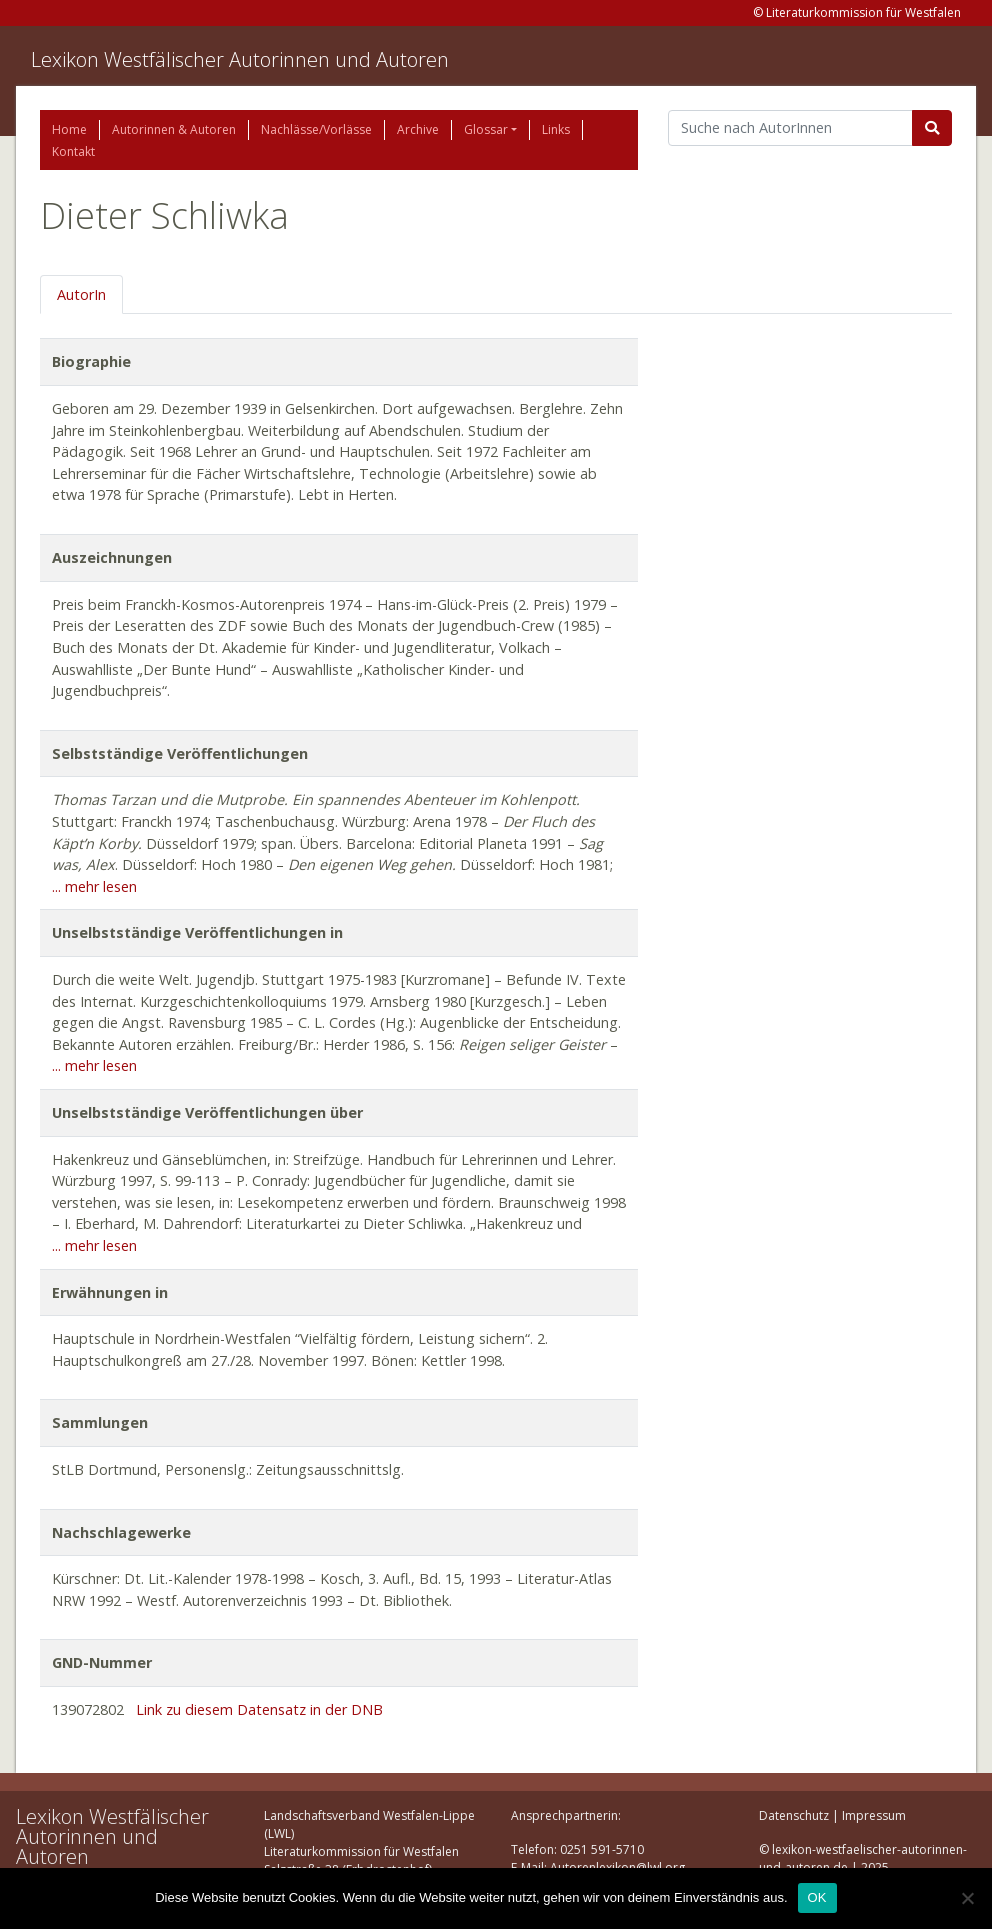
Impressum (874, 1815)
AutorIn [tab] (81, 294)
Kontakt (73, 151)
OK (817, 1897)
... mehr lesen (94, 886)
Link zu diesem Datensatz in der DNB (259, 1709)
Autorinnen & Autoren (174, 129)
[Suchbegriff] (790, 128)
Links (556, 129)
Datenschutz (794, 1815)
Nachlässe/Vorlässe (316, 129)
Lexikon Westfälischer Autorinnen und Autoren (240, 59)
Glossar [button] (486, 129)
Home (69, 129)
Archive (418, 129)
